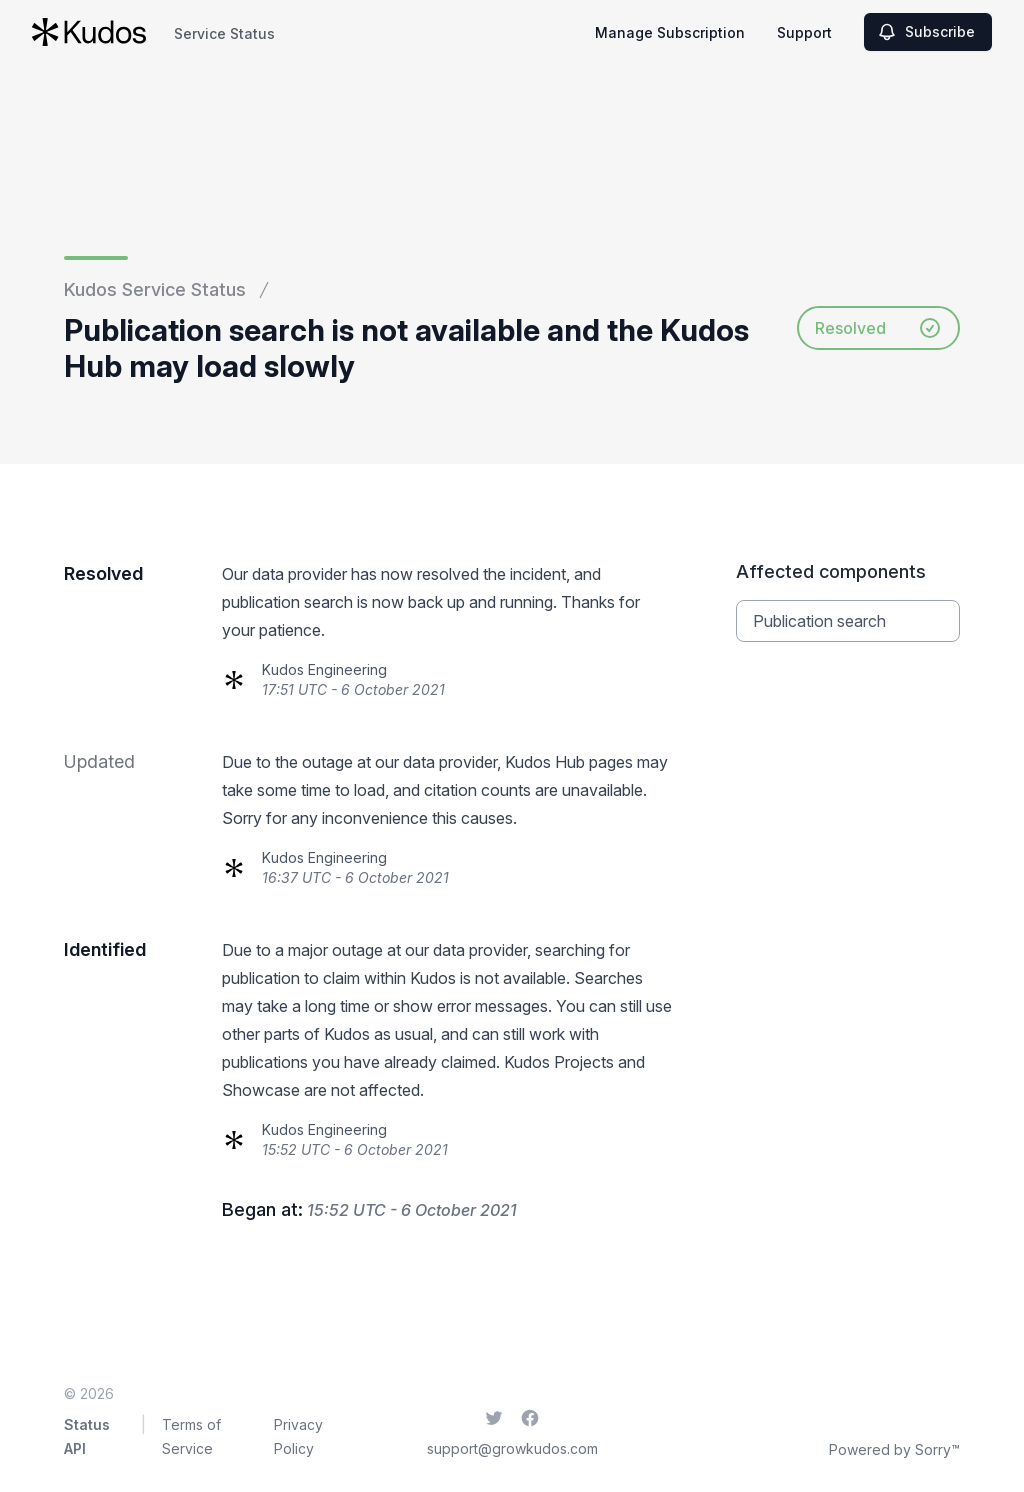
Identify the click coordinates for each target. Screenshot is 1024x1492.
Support (804, 32)
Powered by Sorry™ (894, 1449)
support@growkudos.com (512, 1448)
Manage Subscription (670, 32)
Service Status (224, 33)
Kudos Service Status (155, 289)
